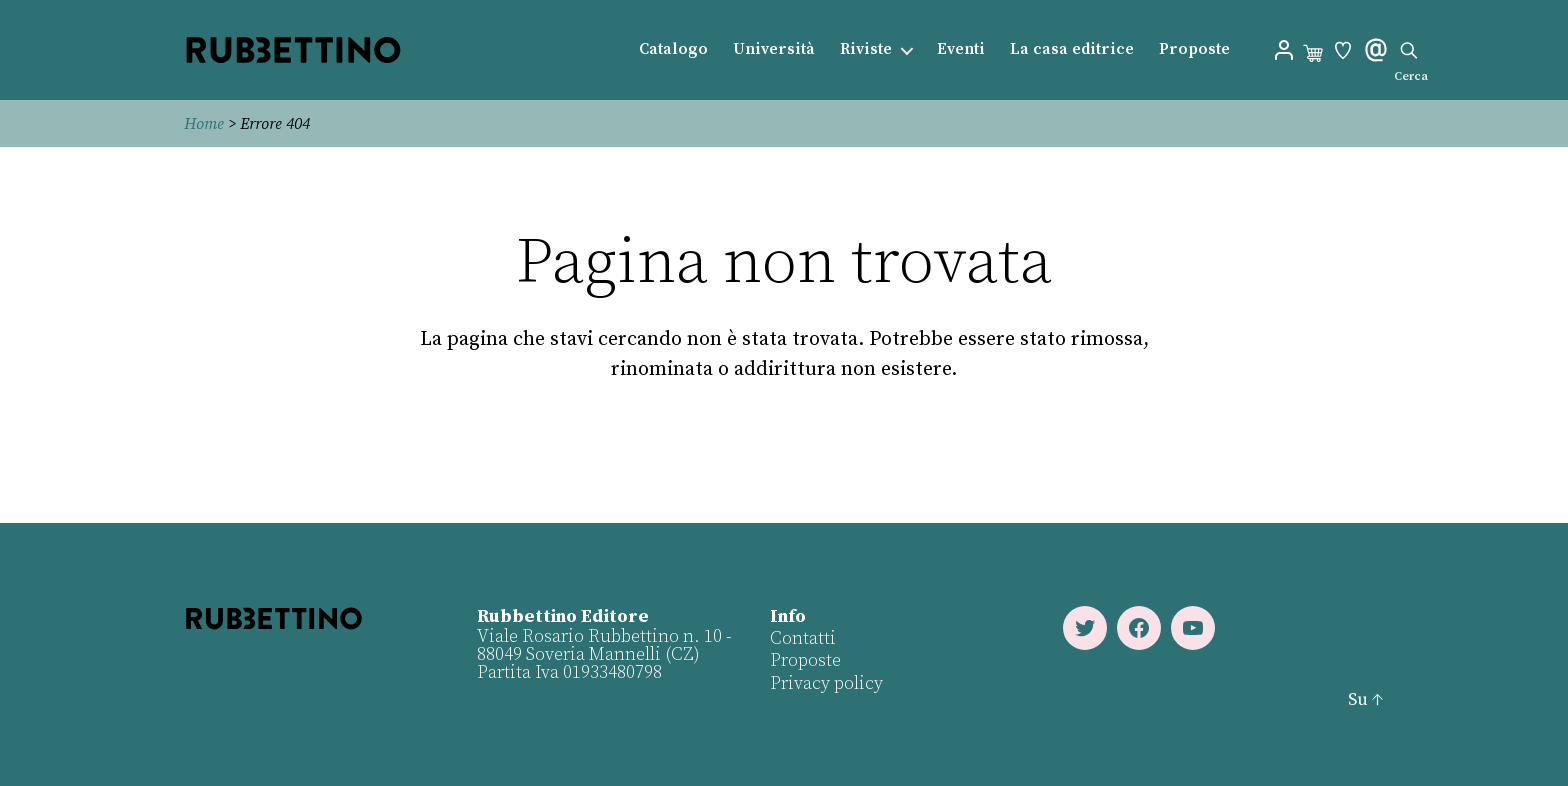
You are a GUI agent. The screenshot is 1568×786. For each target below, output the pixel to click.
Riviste (866, 49)
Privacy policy (826, 683)
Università (774, 49)
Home (204, 124)
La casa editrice (1072, 49)
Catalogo (673, 49)
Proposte (1194, 49)
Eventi (961, 49)
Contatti (803, 638)
